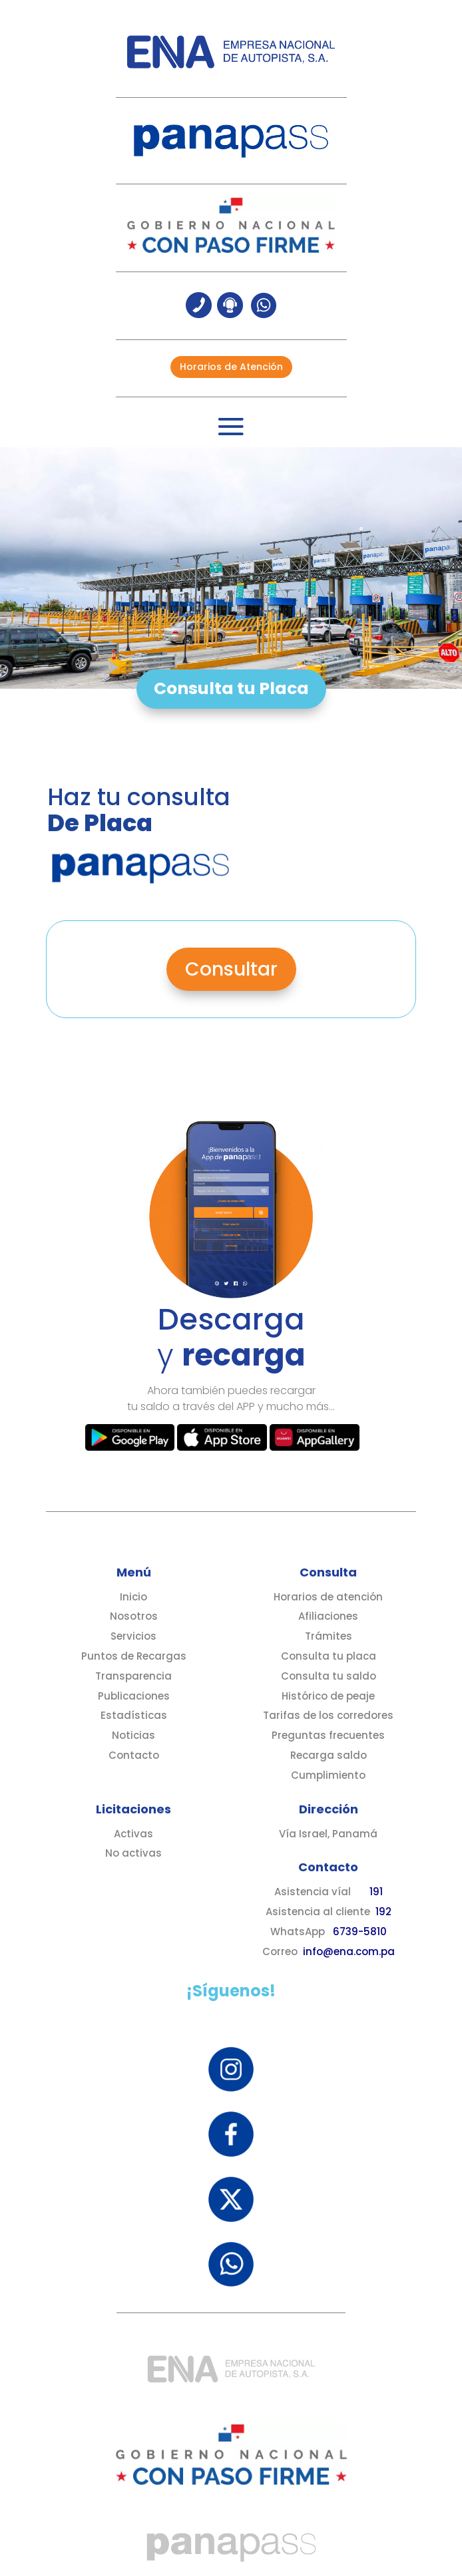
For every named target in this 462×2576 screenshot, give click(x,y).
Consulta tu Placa (231, 688)
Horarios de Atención (231, 366)
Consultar (231, 969)
